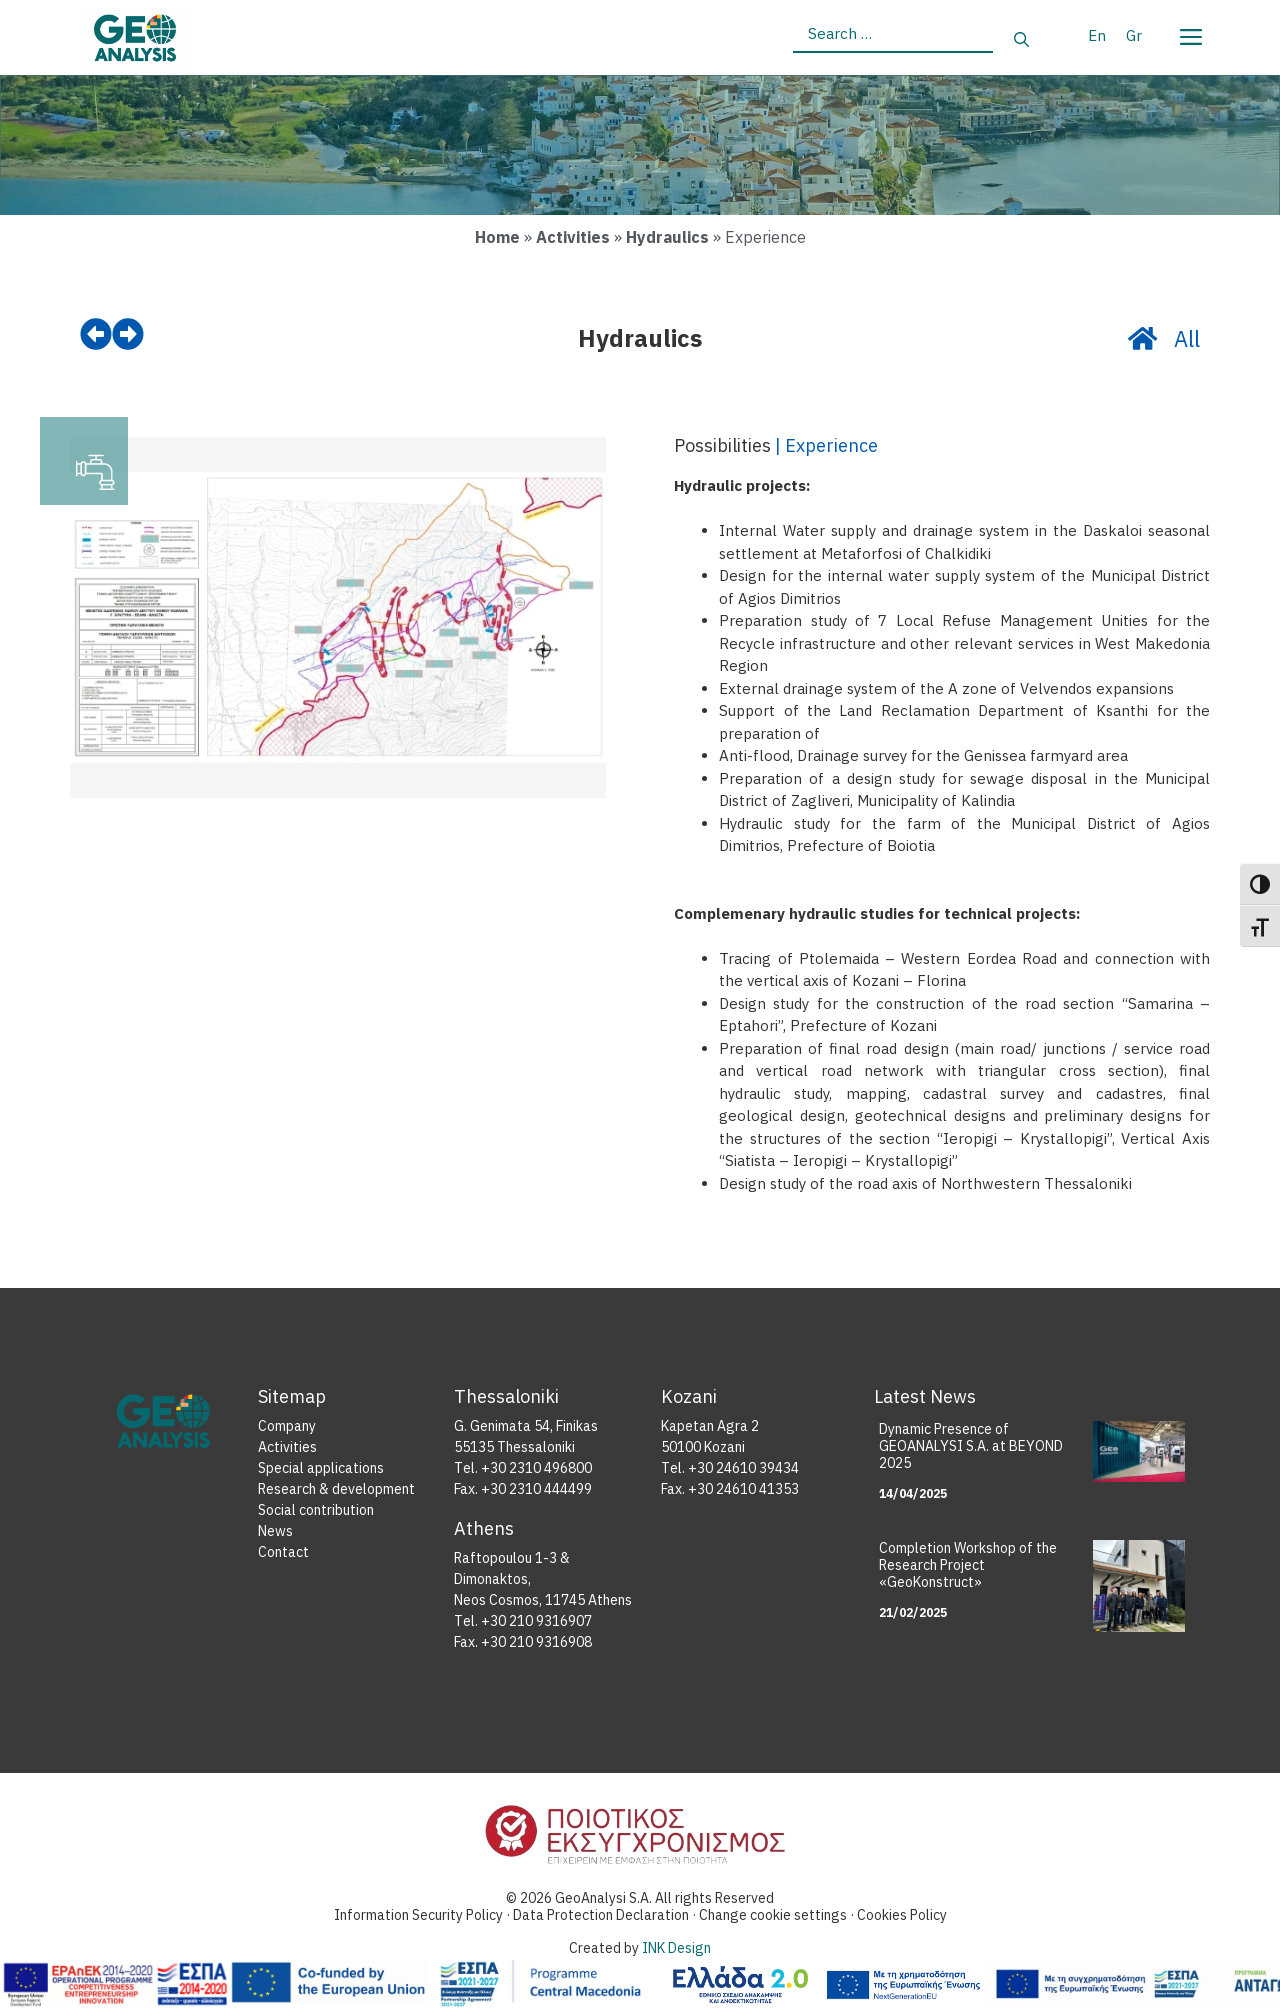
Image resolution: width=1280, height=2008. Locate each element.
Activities (573, 237)
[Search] (1021, 40)
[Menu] (1190, 33)
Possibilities (722, 446)
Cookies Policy (902, 1915)
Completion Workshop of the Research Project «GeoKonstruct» (968, 1565)
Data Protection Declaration (602, 1915)
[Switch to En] (1097, 35)
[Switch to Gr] (1134, 35)
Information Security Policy (418, 1915)
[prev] (96, 335)
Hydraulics (667, 237)
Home (497, 237)
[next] (128, 335)
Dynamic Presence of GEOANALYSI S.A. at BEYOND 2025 (971, 1446)
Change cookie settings (773, 1915)
